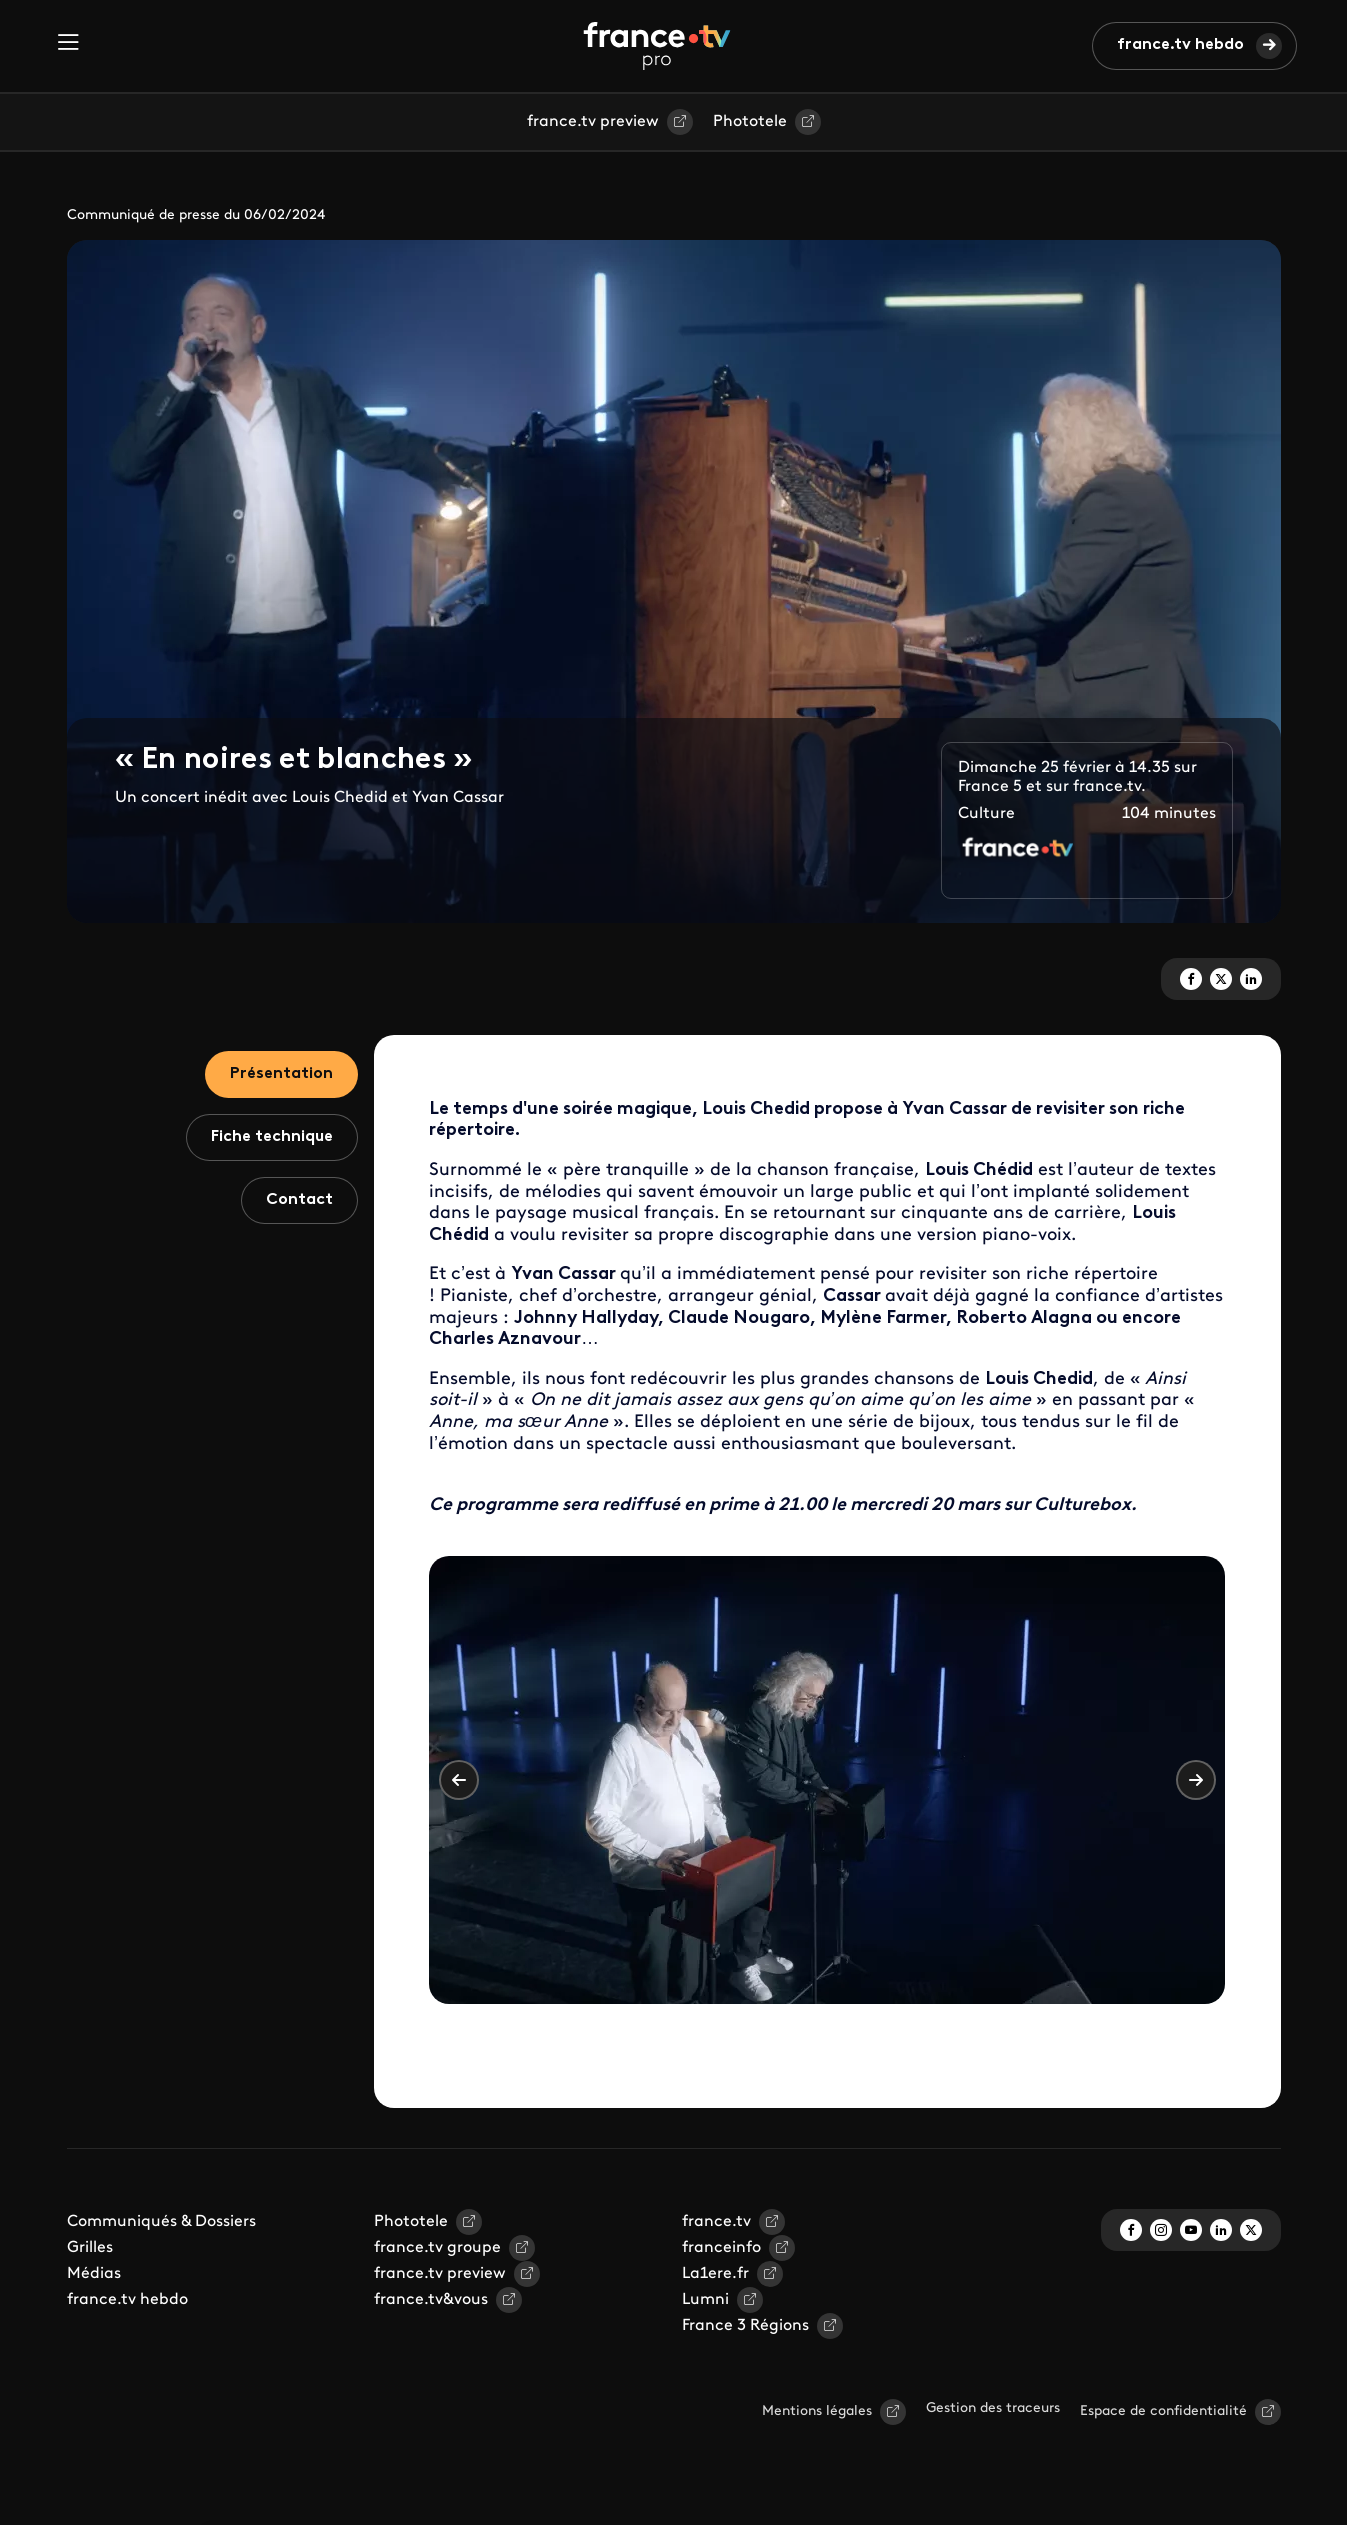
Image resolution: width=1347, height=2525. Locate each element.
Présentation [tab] (281, 1074)
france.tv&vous (431, 2300)
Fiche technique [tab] (272, 1137)
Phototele (750, 122)
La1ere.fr (715, 2274)
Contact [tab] (299, 1200)
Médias (94, 2274)
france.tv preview (593, 122)
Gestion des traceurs (993, 2408)
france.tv (716, 2222)
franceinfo (721, 2248)
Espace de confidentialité (1163, 2411)
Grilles (90, 2248)
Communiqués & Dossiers (161, 2222)
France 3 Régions (745, 2326)
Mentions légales (817, 2411)
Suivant (1196, 1780)
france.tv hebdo (1180, 45)
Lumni (705, 2300)
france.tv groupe (437, 2248)
